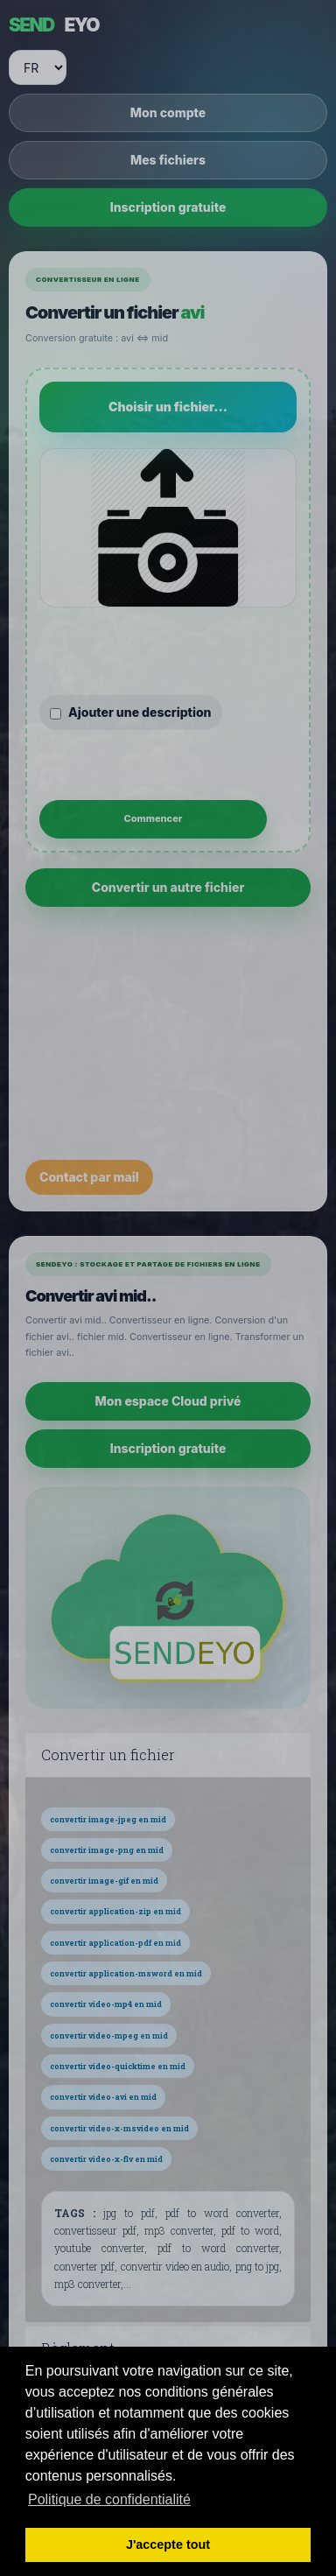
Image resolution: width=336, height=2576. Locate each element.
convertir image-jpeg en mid (108, 1819)
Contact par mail (89, 1176)
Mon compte (168, 112)
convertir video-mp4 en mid (106, 2004)
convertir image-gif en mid (104, 1880)
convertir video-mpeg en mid (109, 2035)
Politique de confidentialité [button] (109, 2499)
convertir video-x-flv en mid (106, 2159)
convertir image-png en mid (107, 1850)
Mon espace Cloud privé (168, 1400)
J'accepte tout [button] (168, 2544)
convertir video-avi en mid (103, 2097)
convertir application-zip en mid (115, 1911)
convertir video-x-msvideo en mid (119, 2128)
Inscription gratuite (168, 207)
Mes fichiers (168, 159)
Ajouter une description (131, 712)
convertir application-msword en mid (126, 1973)
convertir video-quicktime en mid (118, 2066)
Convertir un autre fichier (168, 887)
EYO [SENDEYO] (54, 25)
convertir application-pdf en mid (115, 1943)
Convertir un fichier (108, 1755)
